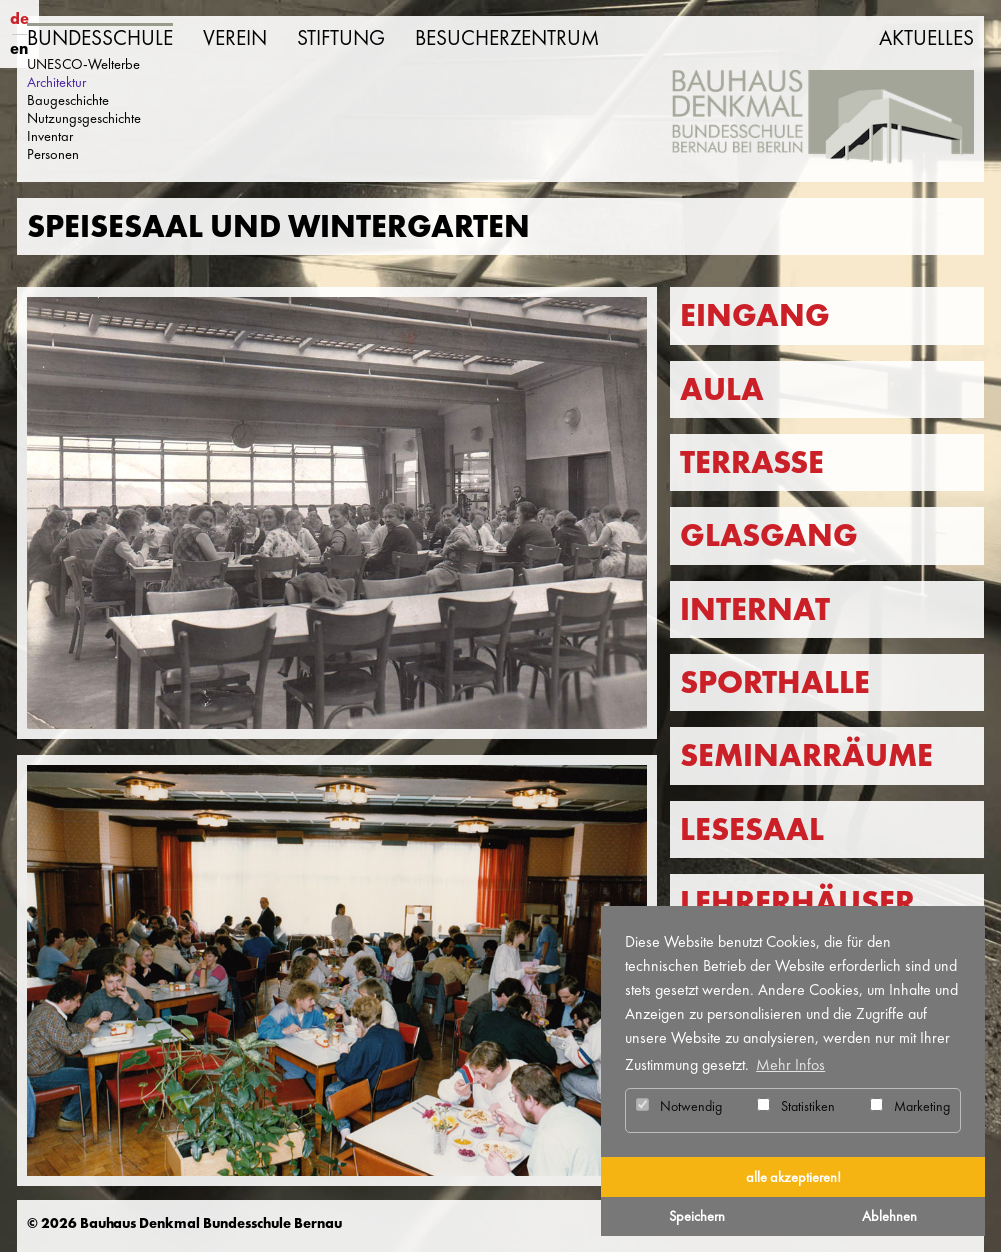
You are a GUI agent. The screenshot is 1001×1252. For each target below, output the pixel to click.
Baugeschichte (68, 100)
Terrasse (752, 462)
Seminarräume (806, 755)
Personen (53, 154)
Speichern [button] (697, 1216)
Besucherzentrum (507, 38)
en (19, 48)
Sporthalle (775, 682)
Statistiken (796, 1106)
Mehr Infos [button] (790, 1064)
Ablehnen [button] (889, 1216)
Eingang (755, 315)
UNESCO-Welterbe (83, 64)
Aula (722, 389)
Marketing (910, 1106)
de (19, 18)
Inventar (50, 136)
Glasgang (769, 535)
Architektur (56, 82)
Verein (235, 38)
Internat (755, 609)
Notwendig (679, 1106)
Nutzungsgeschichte (84, 118)
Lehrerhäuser (797, 902)
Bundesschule (100, 38)
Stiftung (341, 38)
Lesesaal (752, 829)
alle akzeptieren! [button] (793, 1177)
